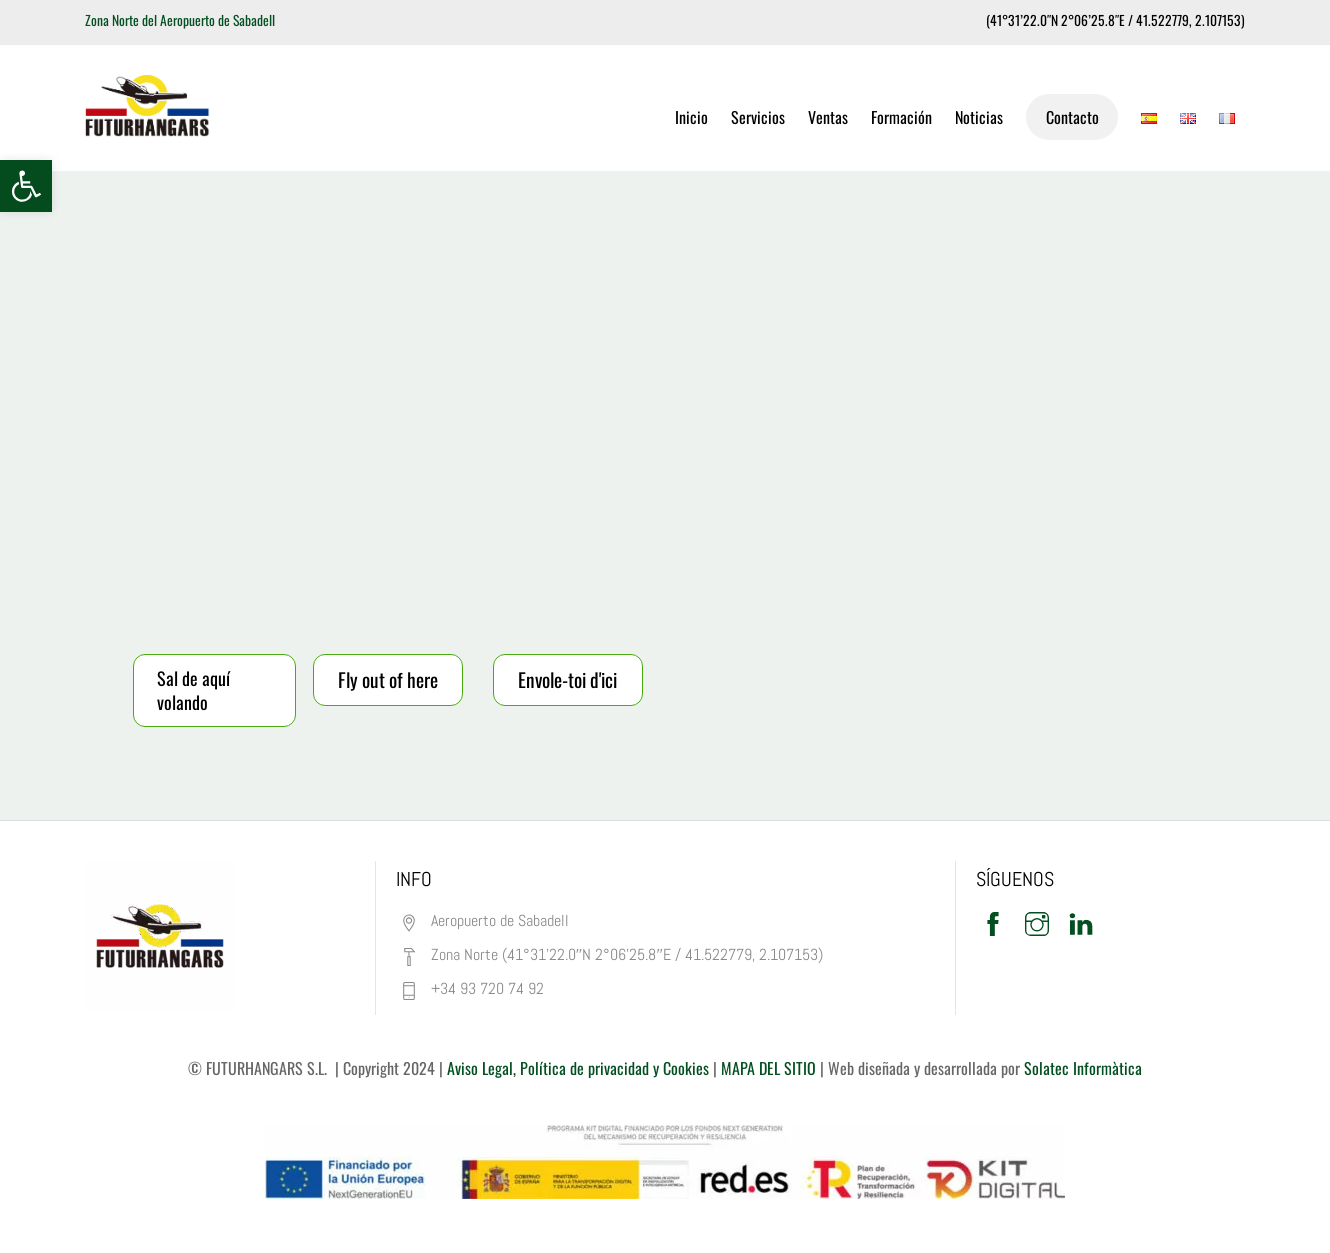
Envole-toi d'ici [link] (567, 679)
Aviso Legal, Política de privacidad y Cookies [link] (578, 1068)
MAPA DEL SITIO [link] (766, 1068)
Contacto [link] (1072, 117)
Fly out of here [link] (388, 679)
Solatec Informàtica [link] (1083, 1068)
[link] (26, 186)
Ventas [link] (828, 117)
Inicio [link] (691, 117)
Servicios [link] (758, 117)
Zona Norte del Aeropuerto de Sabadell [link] (180, 20)
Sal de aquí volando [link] (193, 690)
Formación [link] (901, 117)
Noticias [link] (979, 117)
